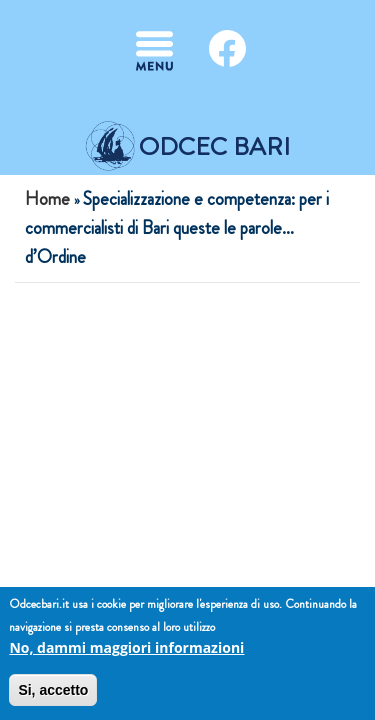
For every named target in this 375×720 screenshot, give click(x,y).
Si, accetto (53, 690)
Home (47, 199)
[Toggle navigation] (154, 51)
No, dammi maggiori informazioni (126, 647)
